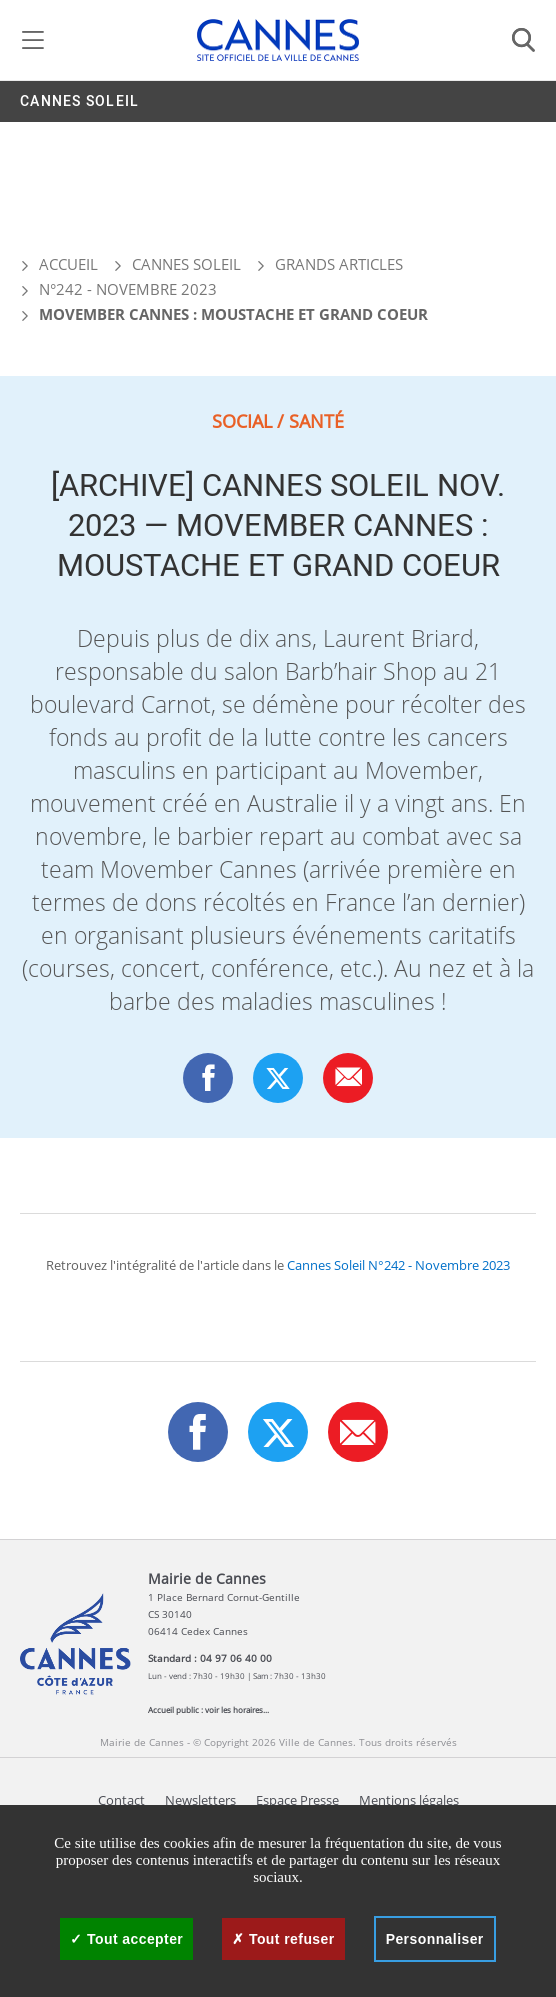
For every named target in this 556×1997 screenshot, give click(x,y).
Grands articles (339, 264)
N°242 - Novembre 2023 (128, 289)
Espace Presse (297, 1800)
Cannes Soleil (79, 101)
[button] (348, 1077)
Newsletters (200, 1800)
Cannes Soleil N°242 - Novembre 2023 (398, 1265)
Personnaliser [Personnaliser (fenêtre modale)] (435, 1939)
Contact (121, 1800)
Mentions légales (409, 1800)
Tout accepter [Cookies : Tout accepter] (126, 1939)
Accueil (59, 264)
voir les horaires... (237, 1709)
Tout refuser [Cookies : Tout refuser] (283, 1939)
